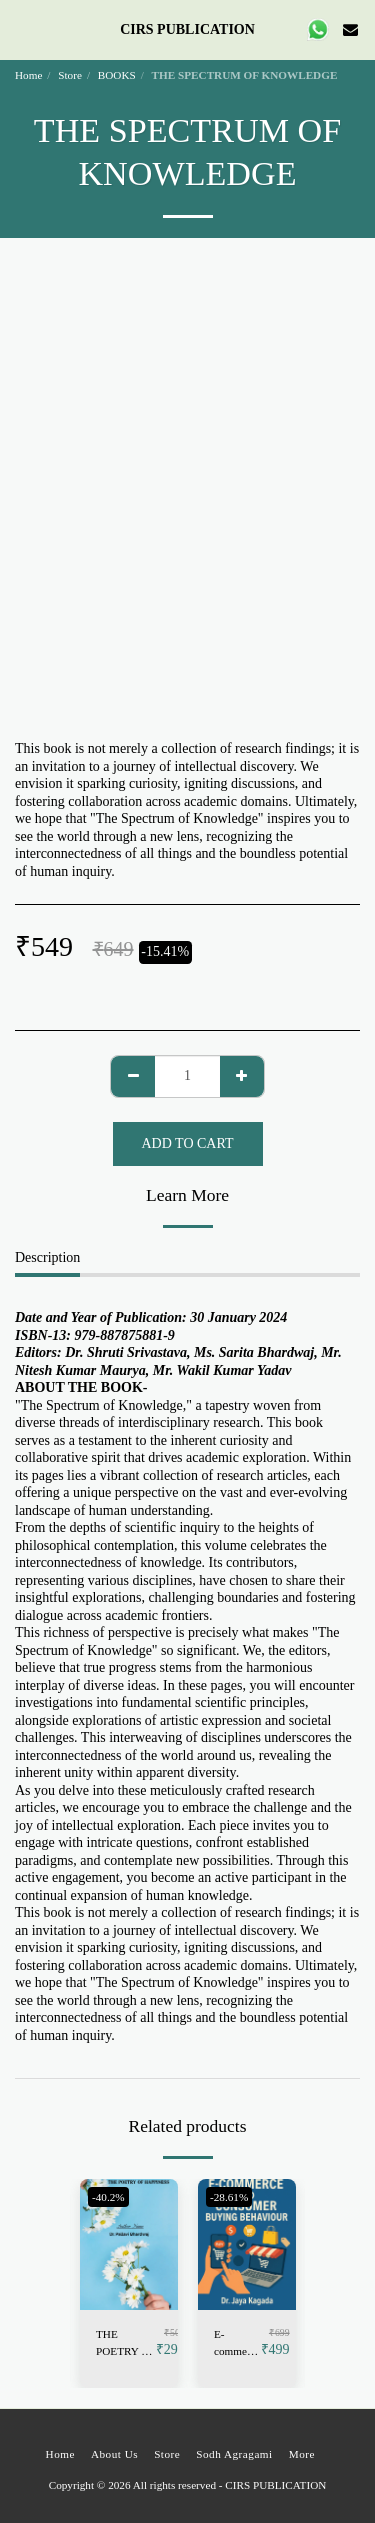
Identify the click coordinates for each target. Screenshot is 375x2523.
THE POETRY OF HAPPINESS (126, 2344)
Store (70, 75)
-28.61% (229, 2197)
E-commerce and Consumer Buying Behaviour (237, 2344)
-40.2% (108, 2197)
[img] (129, 2244)
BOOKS (117, 75)
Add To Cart (188, 1143)
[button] (22, 29)
